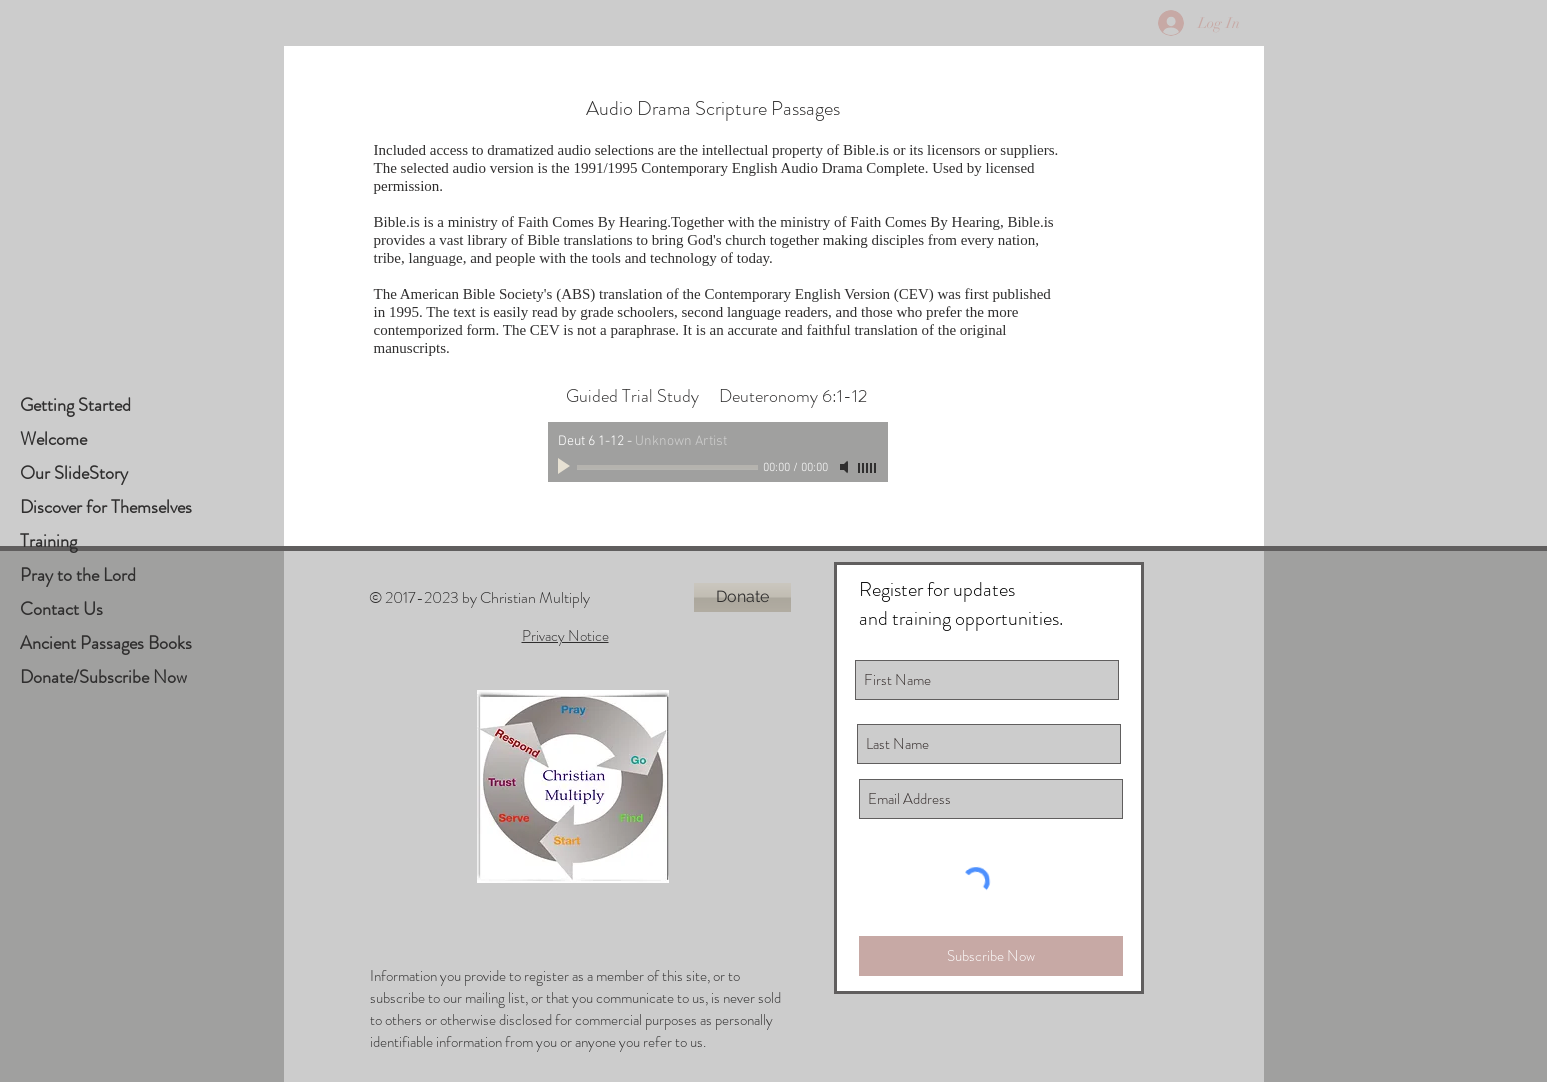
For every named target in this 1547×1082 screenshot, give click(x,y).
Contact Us (61, 609)
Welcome (53, 439)
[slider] (868, 468)
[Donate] (742, 597)
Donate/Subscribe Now (103, 677)
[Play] (566, 467)
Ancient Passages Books (106, 643)
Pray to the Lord (78, 575)
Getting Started (75, 405)
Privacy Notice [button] (565, 636)
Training (48, 541)
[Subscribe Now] (991, 956)
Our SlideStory (74, 473)
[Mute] (846, 467)
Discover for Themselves (106, 507)
